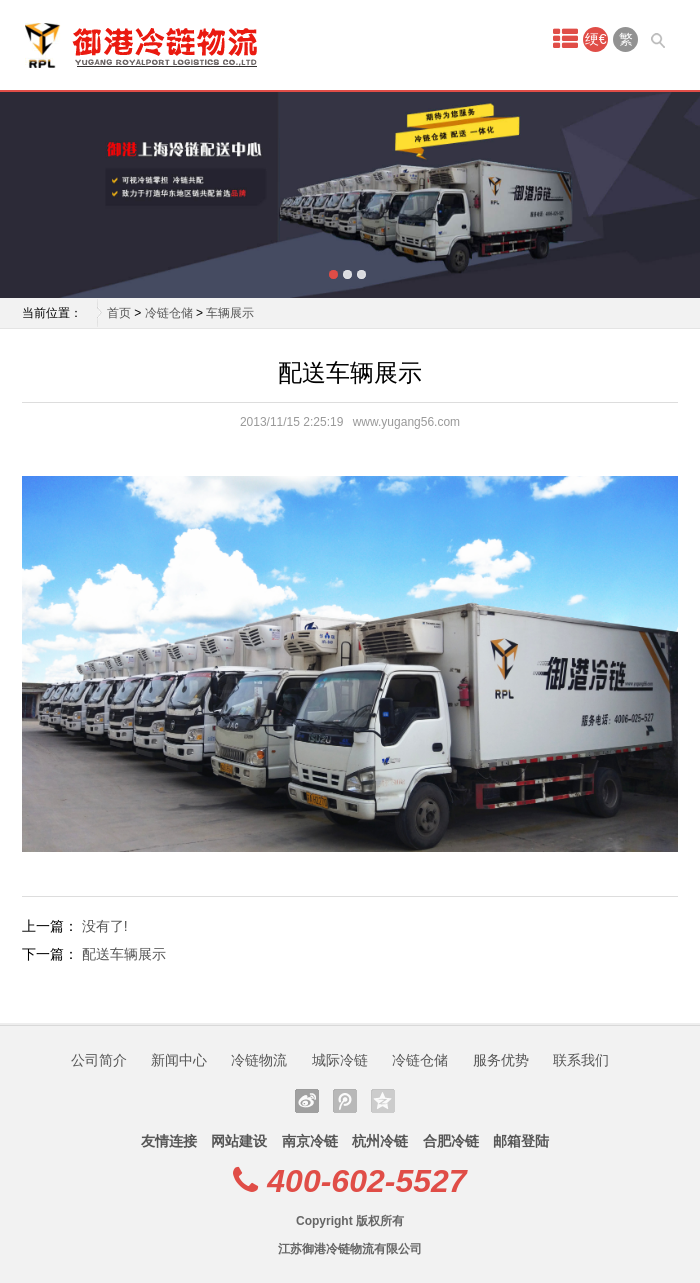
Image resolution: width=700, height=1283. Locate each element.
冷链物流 (259, 1060)
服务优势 (501, 1060)
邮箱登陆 (521, 1141)
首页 (119, 313)
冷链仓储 (169, 313)
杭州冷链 (380, 1141)
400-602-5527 (366, 1181)
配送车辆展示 (124, 954)
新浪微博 (307, 1101)
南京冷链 (310, 1141)
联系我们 (581, 1060)
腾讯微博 (345, 1101)
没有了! (105, 926)
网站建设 (239, 1141)
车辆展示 (230, 313)
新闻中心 (179, 1060)
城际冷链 (340, 1060)
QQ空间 (383, 1101)
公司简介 (99, 1060)
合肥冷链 (451, 1141)
